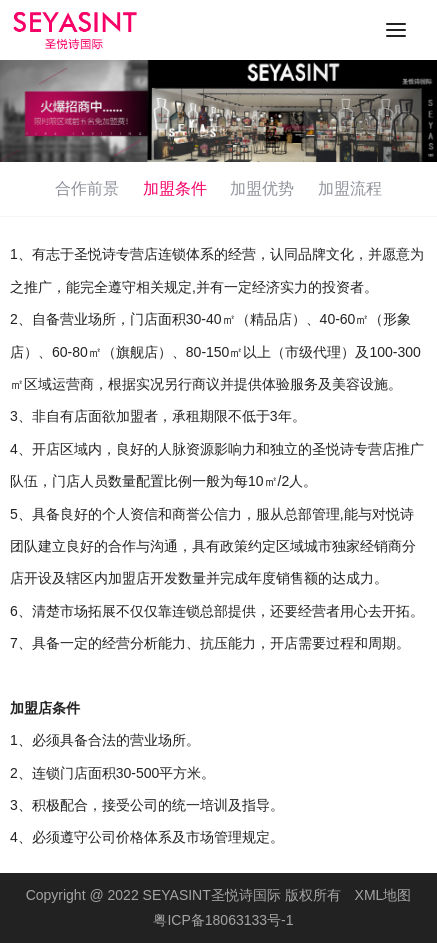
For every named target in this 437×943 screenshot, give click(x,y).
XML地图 (383, 895)
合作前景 (87, 188)
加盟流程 (350, 188)
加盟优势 (262, 188)
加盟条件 (175, 188)
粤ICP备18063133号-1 (223, 920)
